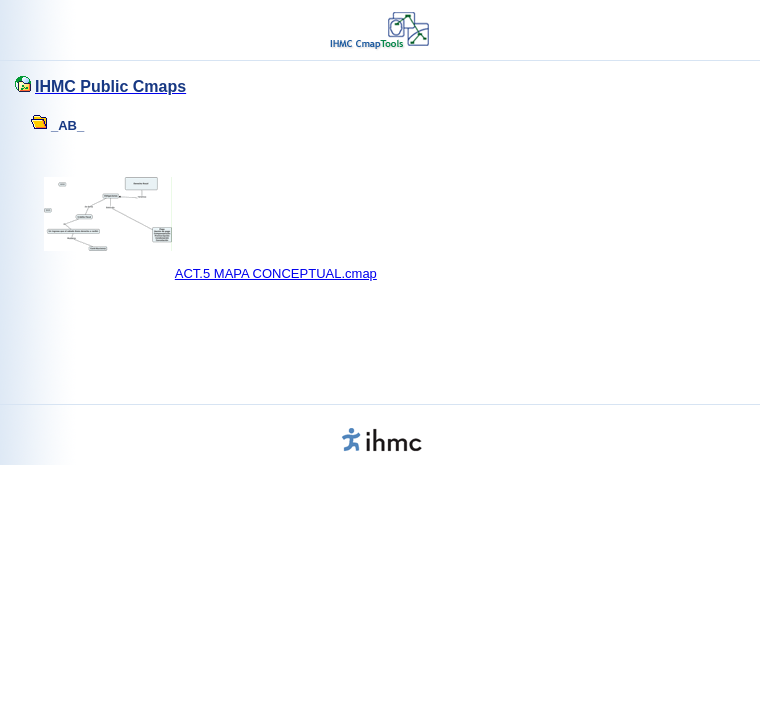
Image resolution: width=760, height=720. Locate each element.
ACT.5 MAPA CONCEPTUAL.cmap (276, 273)
